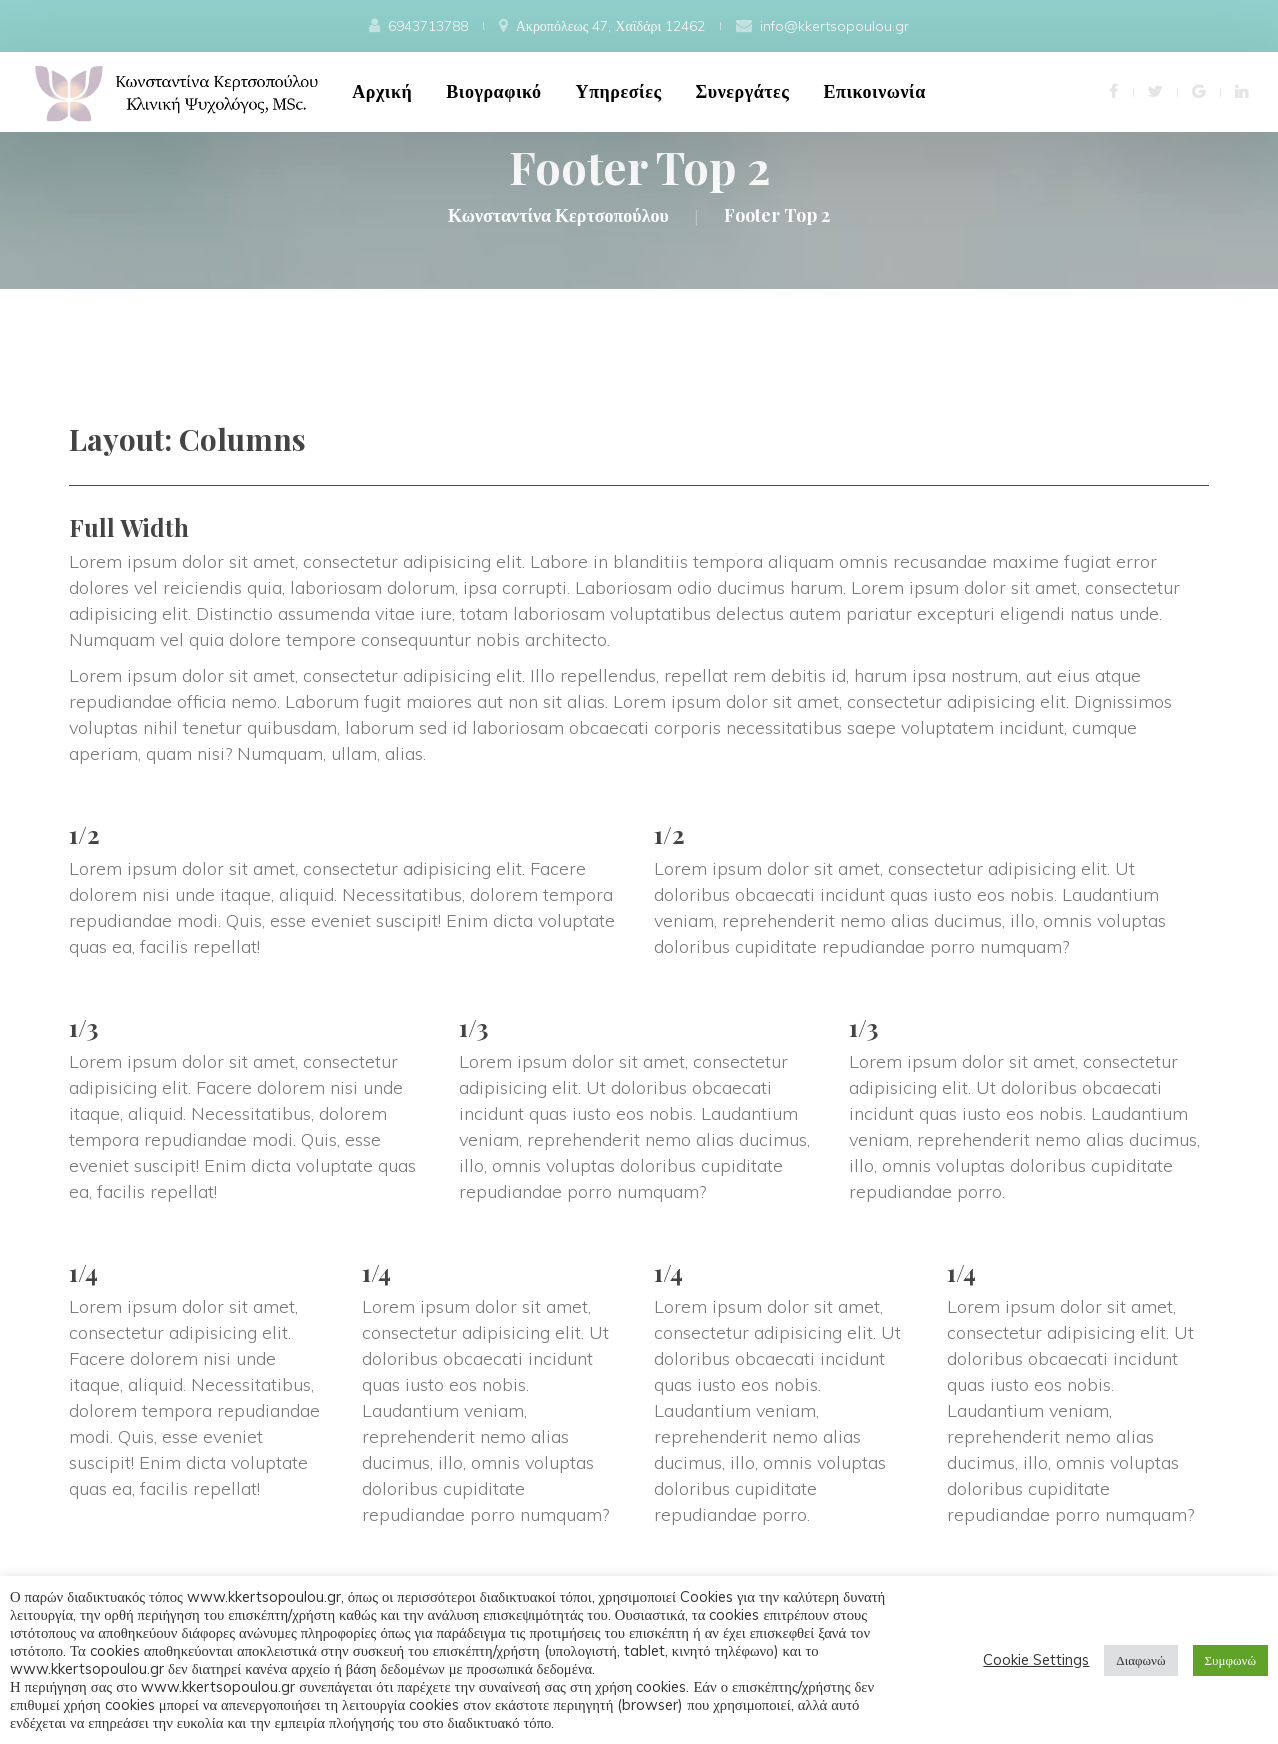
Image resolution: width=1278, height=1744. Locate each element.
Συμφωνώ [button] (1230, 1660)
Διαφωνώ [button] (1140, 1660)
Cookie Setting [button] (1036, 1660)
